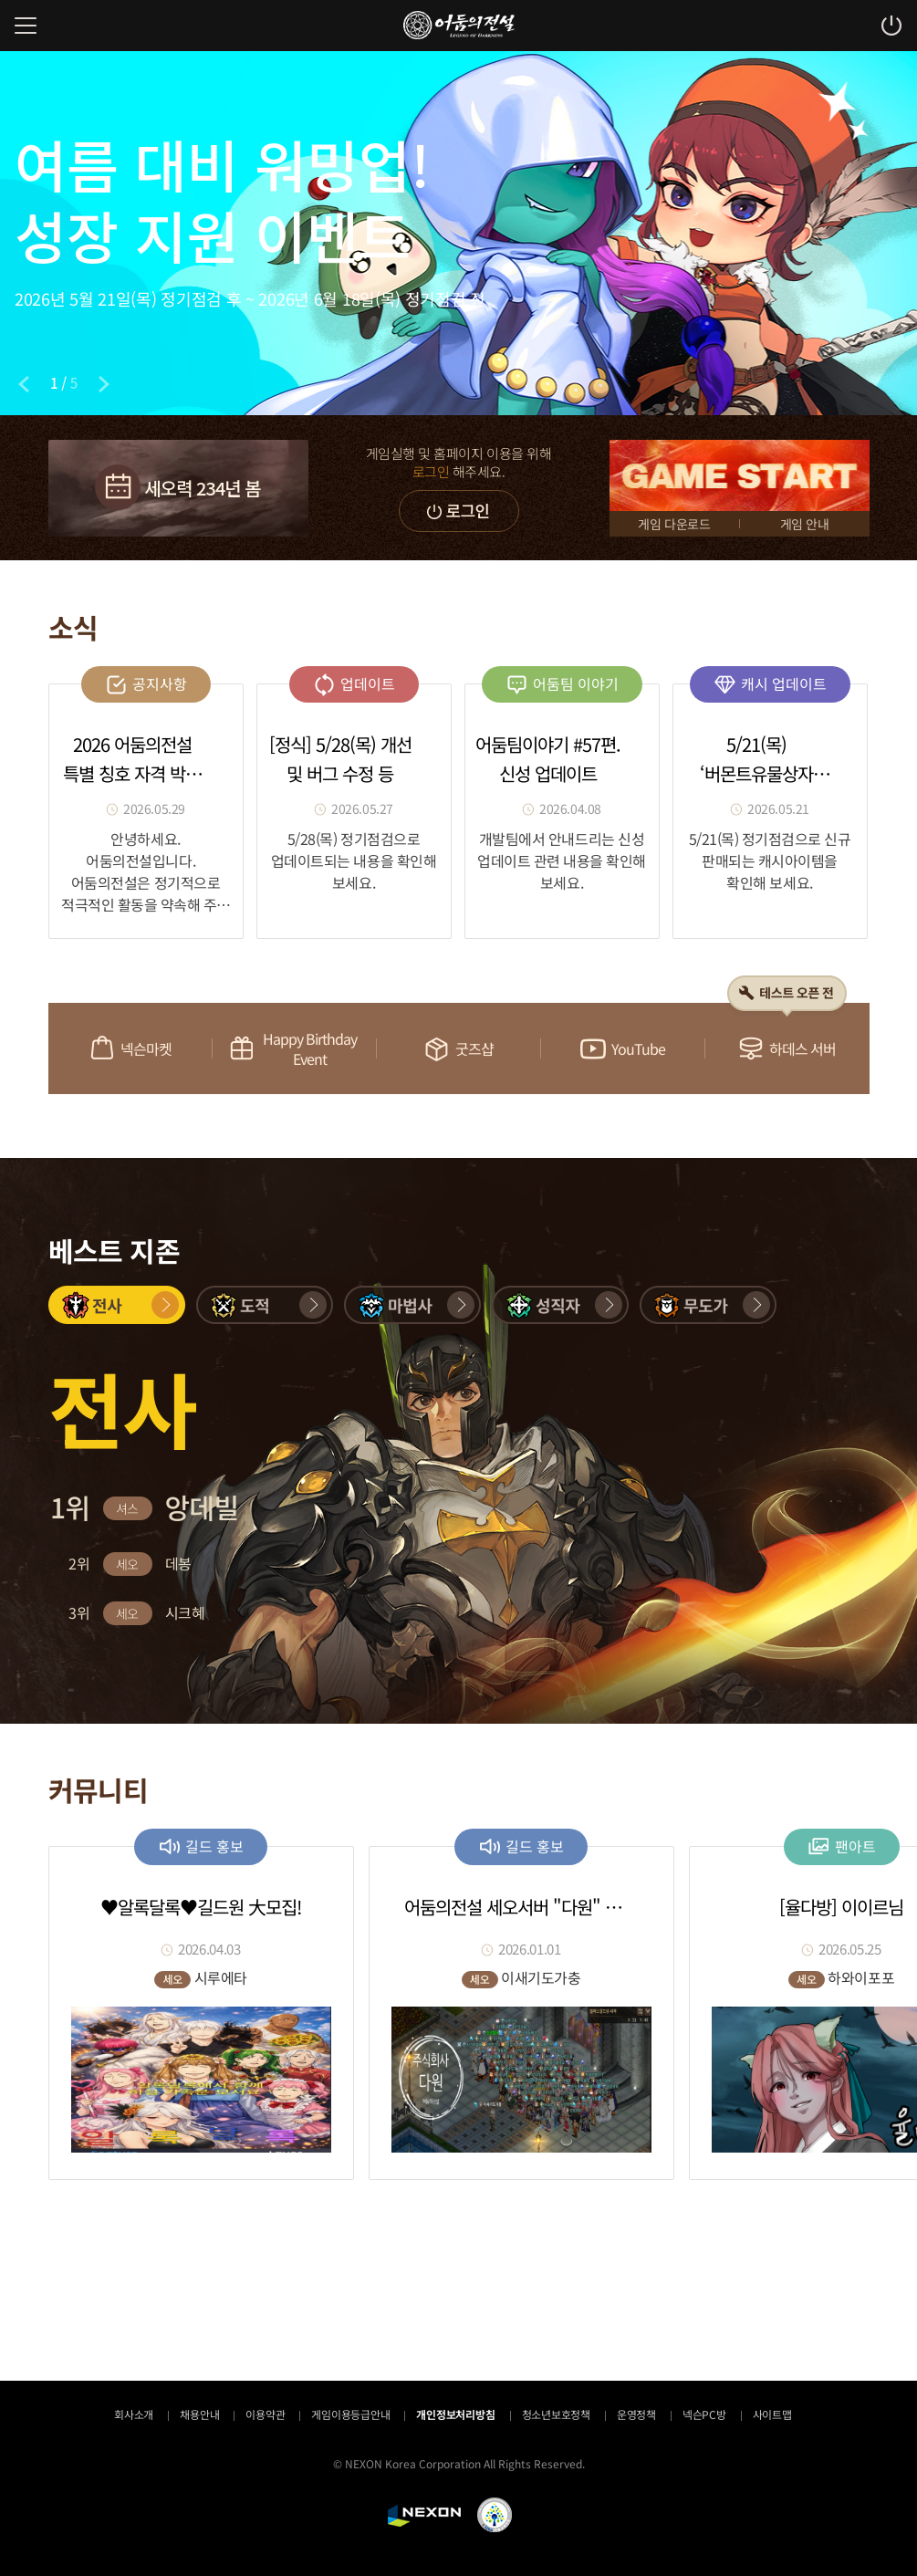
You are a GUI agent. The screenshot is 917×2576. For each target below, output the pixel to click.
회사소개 (133, 2414)
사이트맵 (772, 2414)
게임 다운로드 (674, 524)
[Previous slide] (23, 384)
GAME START (740, 475)
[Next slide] (104, 384)
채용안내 (199, 2414)
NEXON (424, 2516)
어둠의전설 (459, 25)
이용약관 (265, 2414)
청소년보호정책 (556, 2414)
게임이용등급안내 (350, 2414)
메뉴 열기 (25, 25)
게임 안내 (804, 524)
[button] (116, 1305)
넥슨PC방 (704, 2414)
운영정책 (636, 2414)
